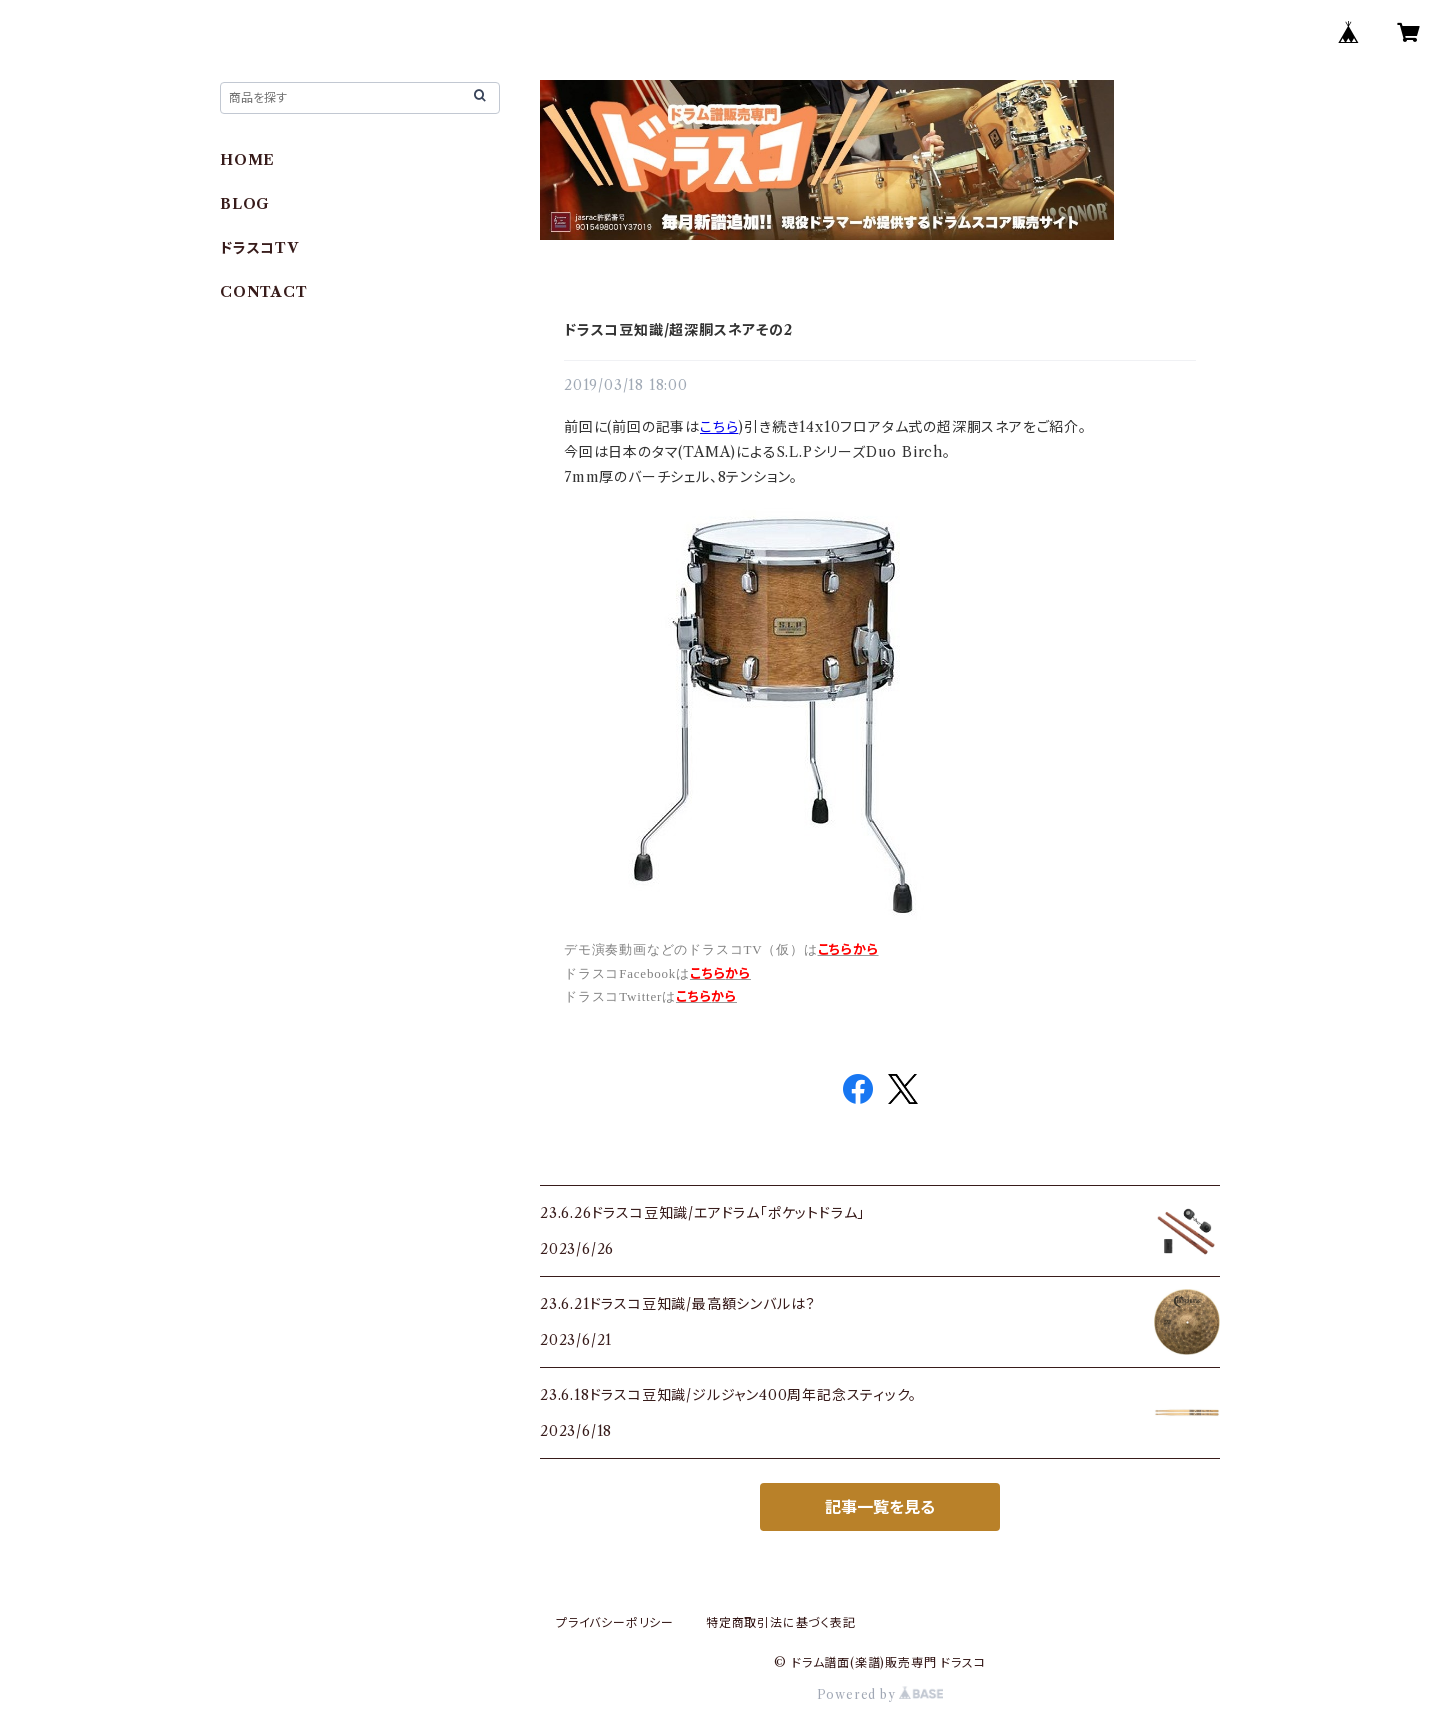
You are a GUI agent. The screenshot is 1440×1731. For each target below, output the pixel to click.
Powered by (880, 1694)
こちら (719, 427)
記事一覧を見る (880, 1507)
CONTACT (264, 292)
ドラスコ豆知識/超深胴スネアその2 (678, 330)
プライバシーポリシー (615, 1622)
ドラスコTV (259, 248)
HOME (247, 160)
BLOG (245, 204)
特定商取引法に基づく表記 (781, 1622)
